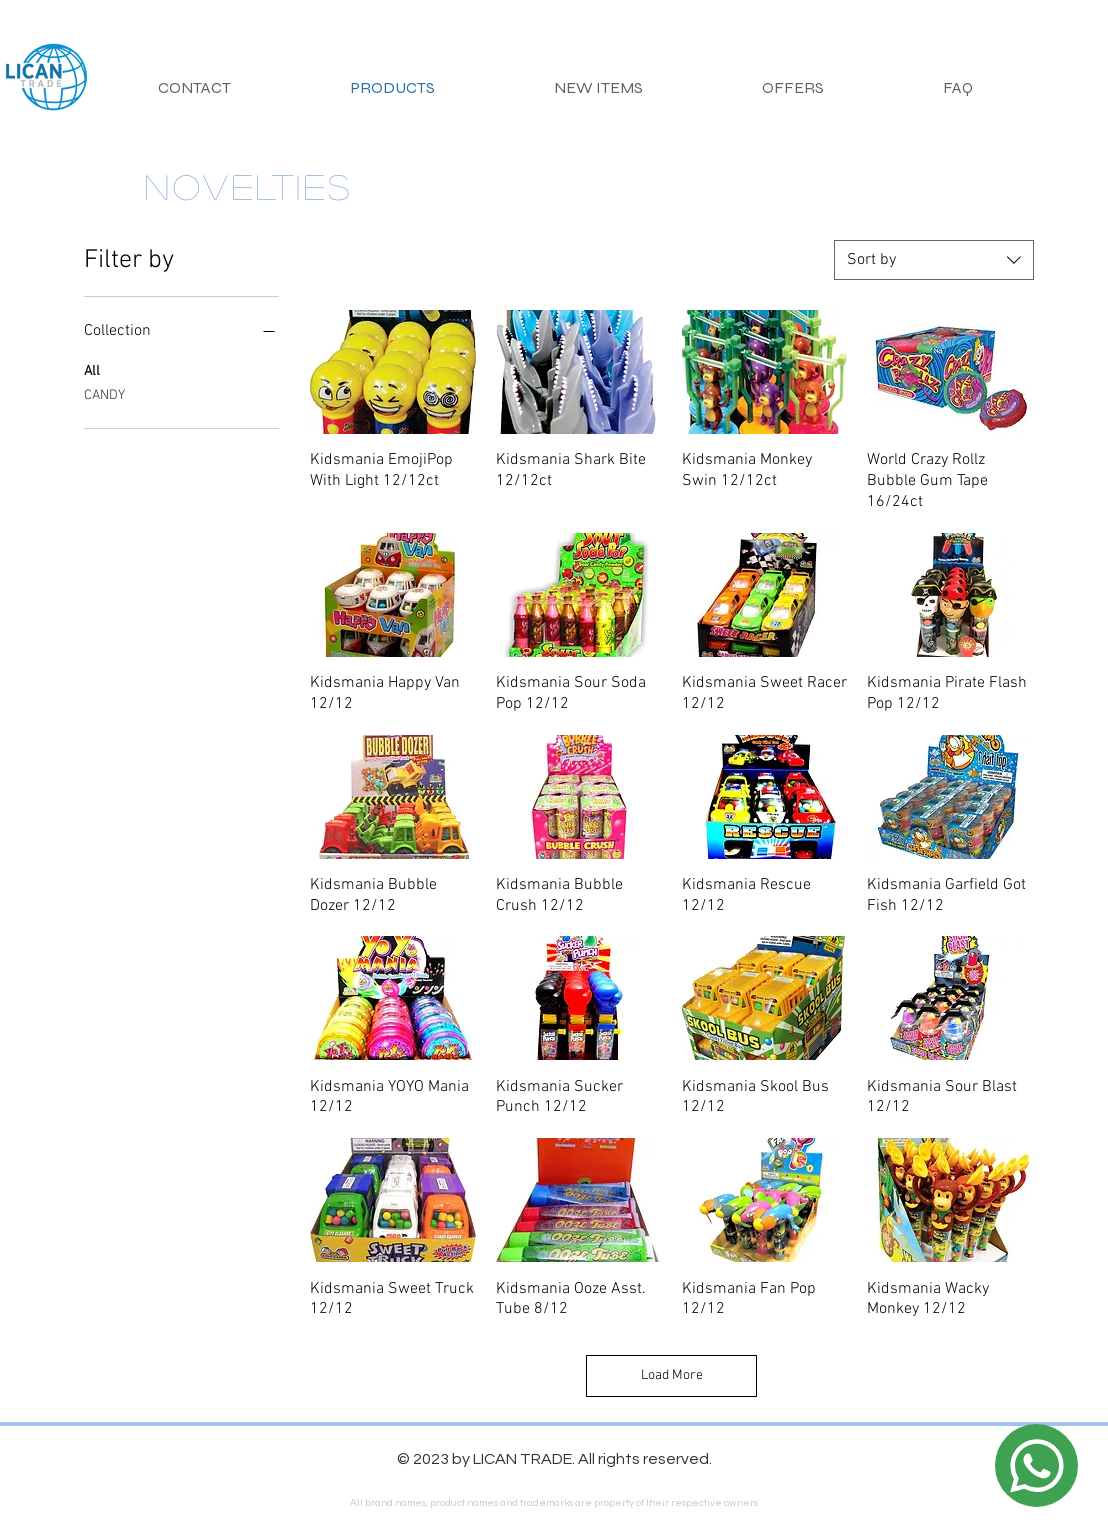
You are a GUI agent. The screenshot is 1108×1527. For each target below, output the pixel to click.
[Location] (1036, 1465)
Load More (672, 1375)
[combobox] (934, 260)
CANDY (104, 394)
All (92, 370)
